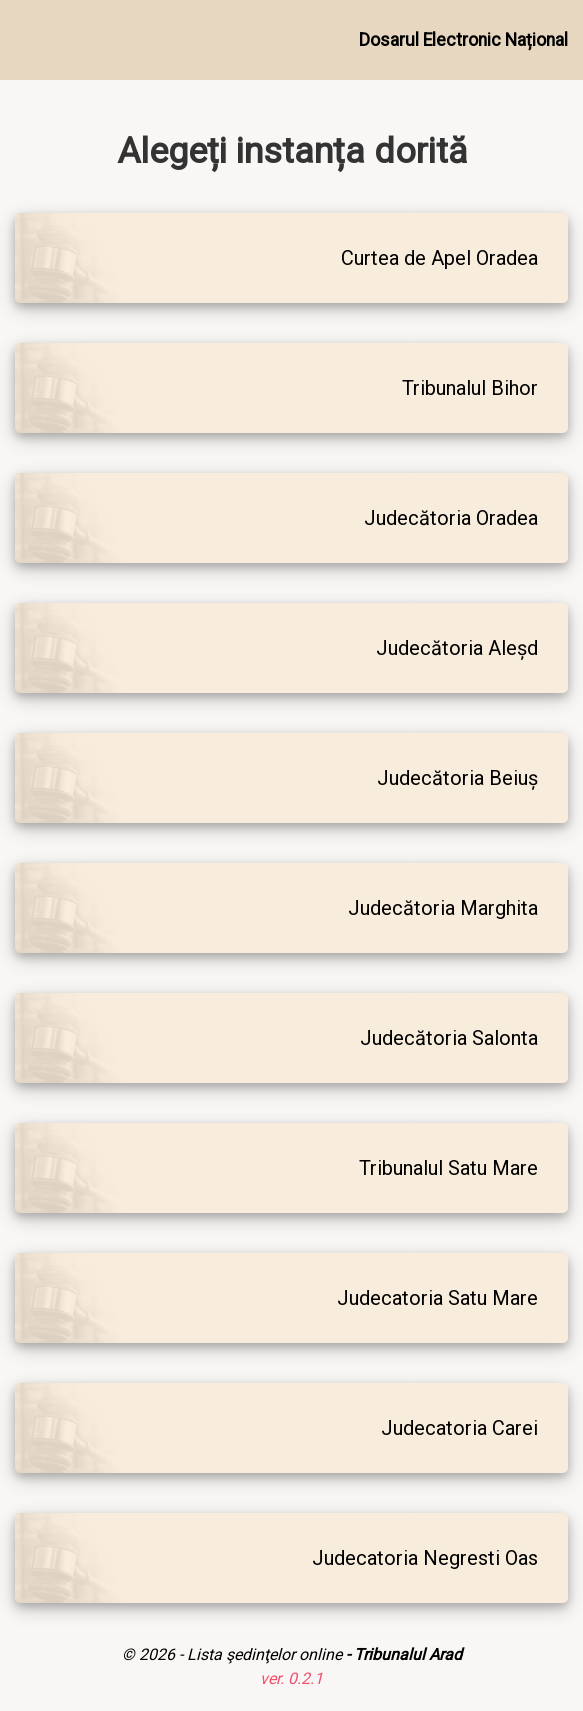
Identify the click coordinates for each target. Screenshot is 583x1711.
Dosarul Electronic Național (463, 40)
